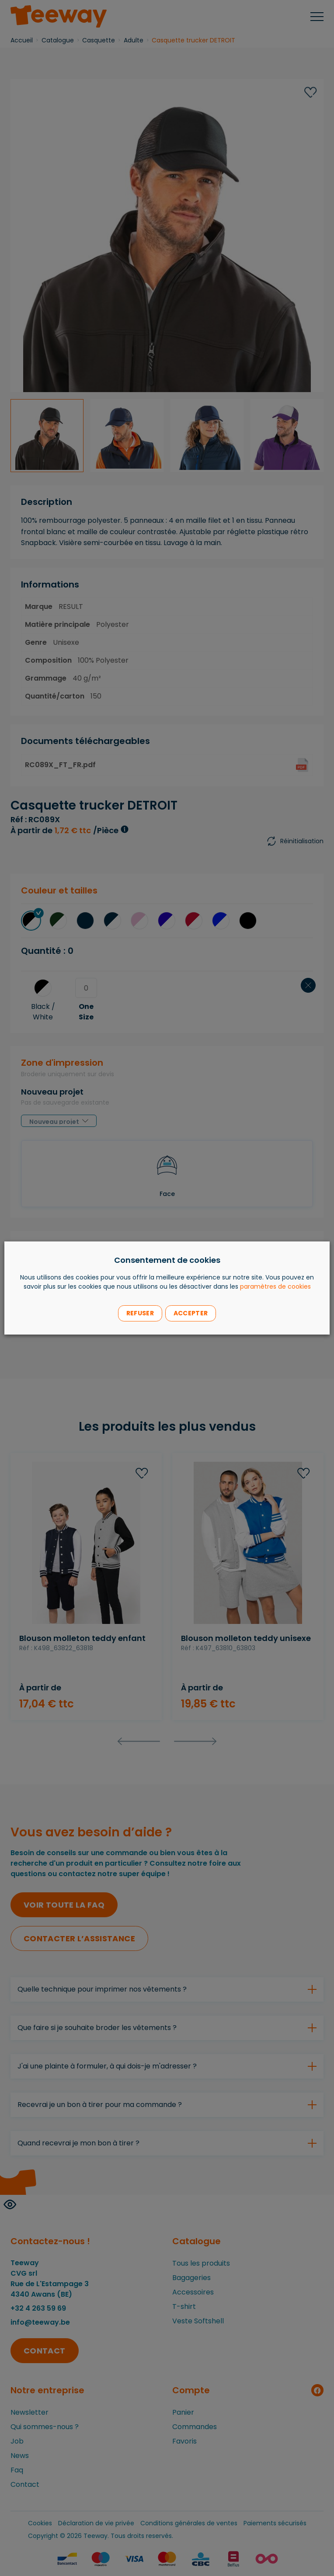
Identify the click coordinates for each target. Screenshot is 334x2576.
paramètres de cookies (275, 1286)
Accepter (191, 1313)
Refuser (140, 1313)
